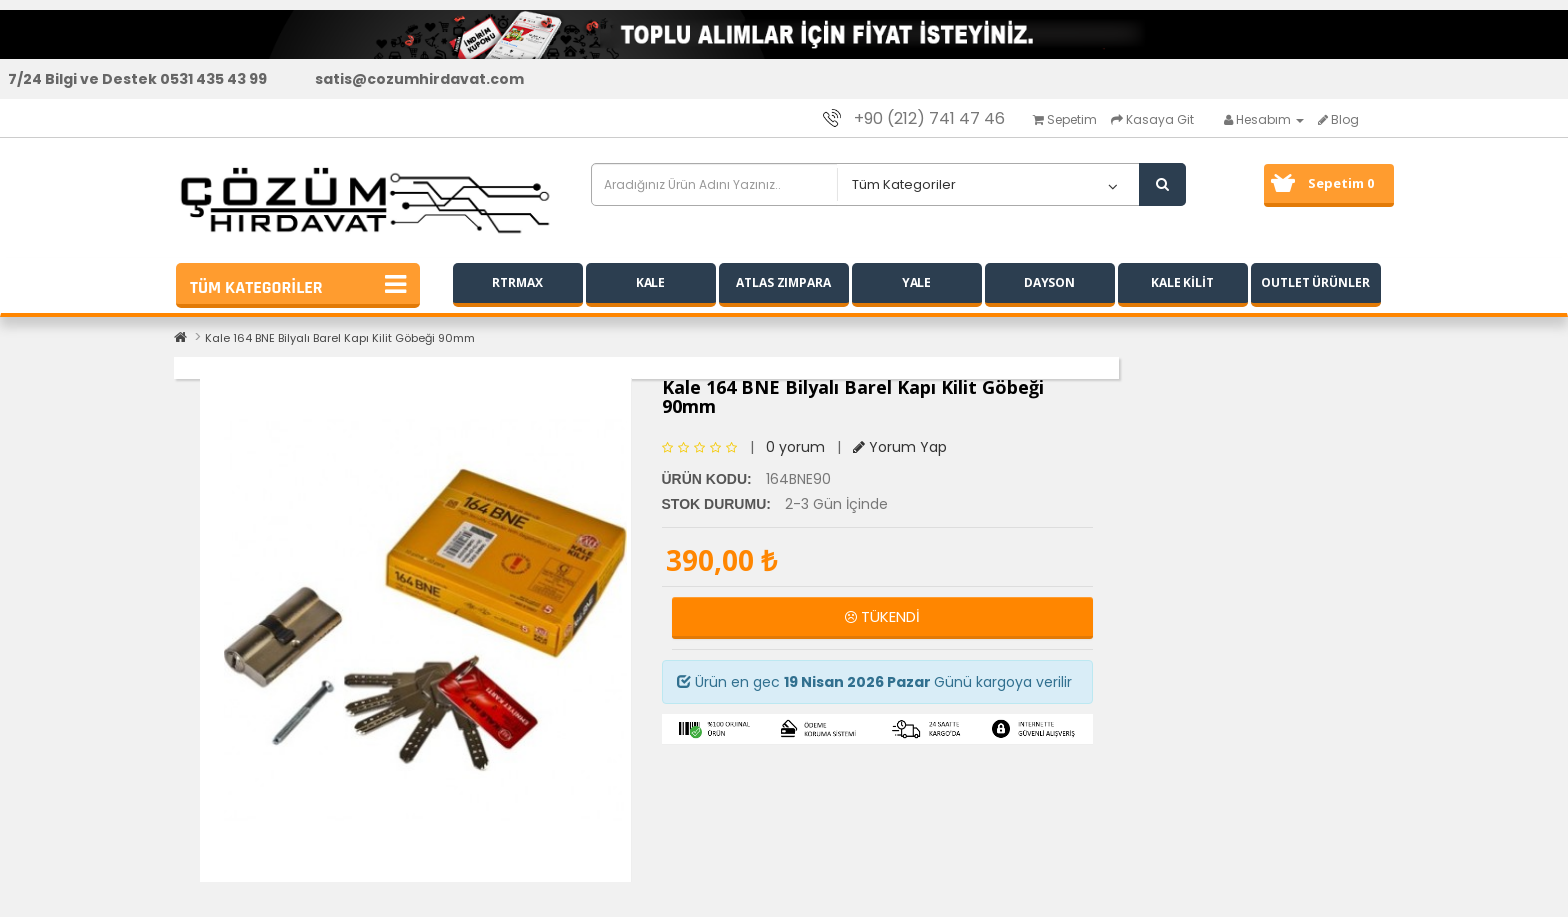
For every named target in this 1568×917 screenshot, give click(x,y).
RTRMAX (517, 282)
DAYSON (1049, 282)
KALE (651, 282)
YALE (917, 282)
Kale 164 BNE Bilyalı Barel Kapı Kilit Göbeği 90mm (340, 338)
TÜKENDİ (882, 616)
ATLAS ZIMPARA (783, 282)
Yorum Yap (900, 447)
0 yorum (795, 447)
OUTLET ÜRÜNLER (1315, 282)
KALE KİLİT (1182, 282)
